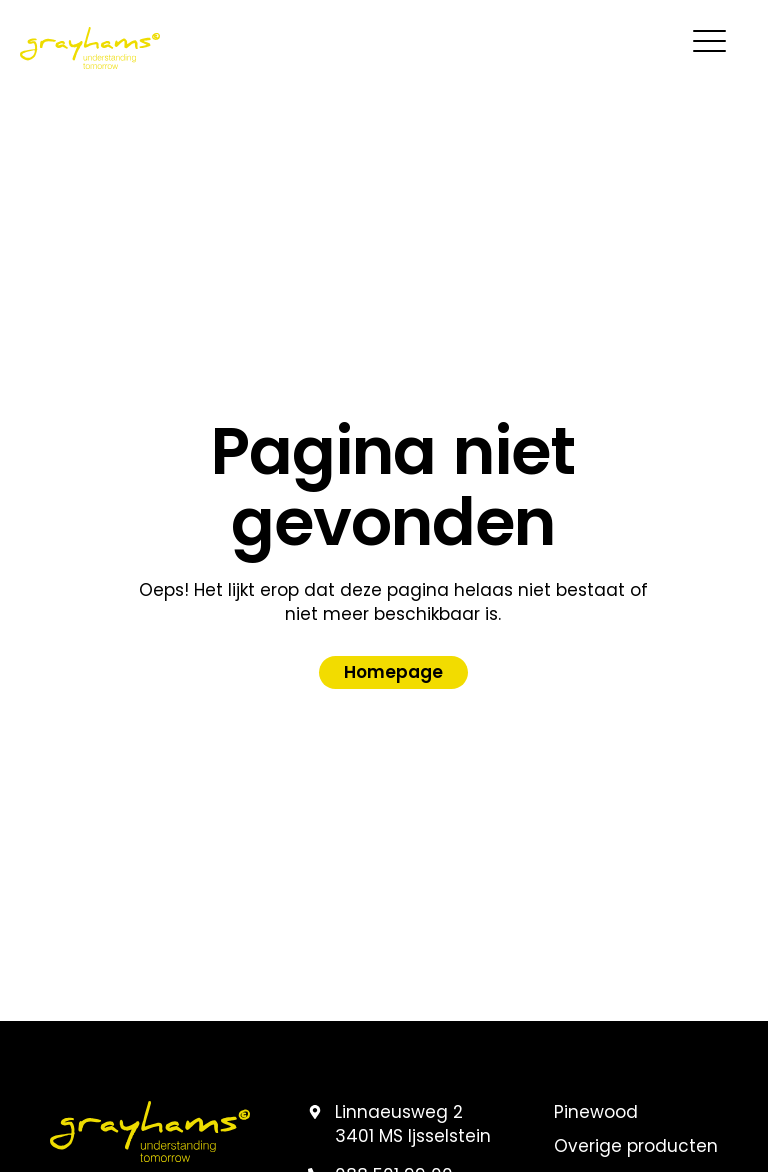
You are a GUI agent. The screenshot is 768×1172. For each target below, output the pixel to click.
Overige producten (636, 1146)
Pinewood (596, 1112)
